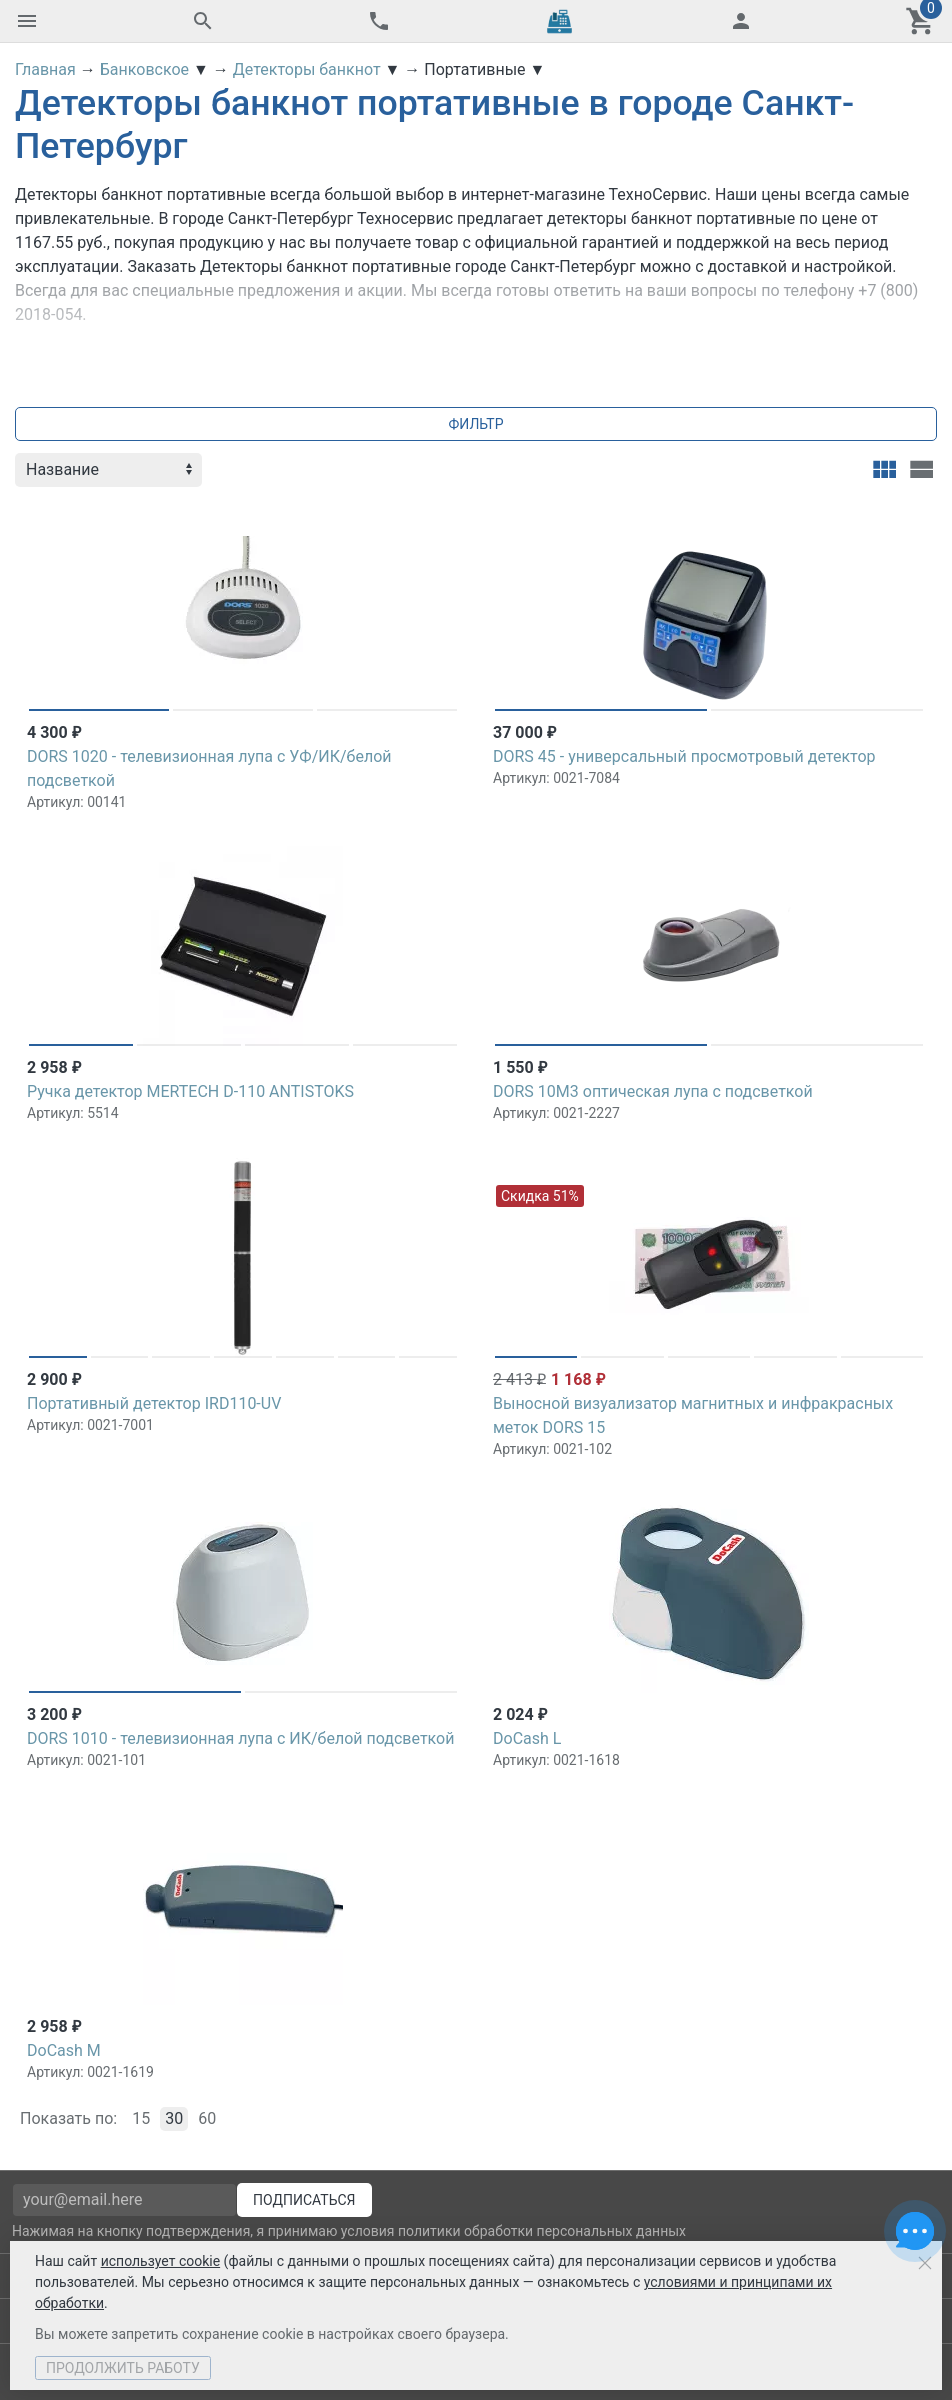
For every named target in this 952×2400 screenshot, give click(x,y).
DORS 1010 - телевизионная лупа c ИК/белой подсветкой (240, 1738)
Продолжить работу (123, 2368)
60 (207, 2118)
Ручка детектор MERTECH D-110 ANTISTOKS (190, 1091)
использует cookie (160, 2261)
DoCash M (64, 2050)
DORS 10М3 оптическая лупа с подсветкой (653, 1091)
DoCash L (527, 1738)
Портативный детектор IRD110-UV (154, 1403)
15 (141, 2118)
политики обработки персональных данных (542, 2231)
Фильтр (476, 424)
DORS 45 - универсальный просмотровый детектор (684, 756)
